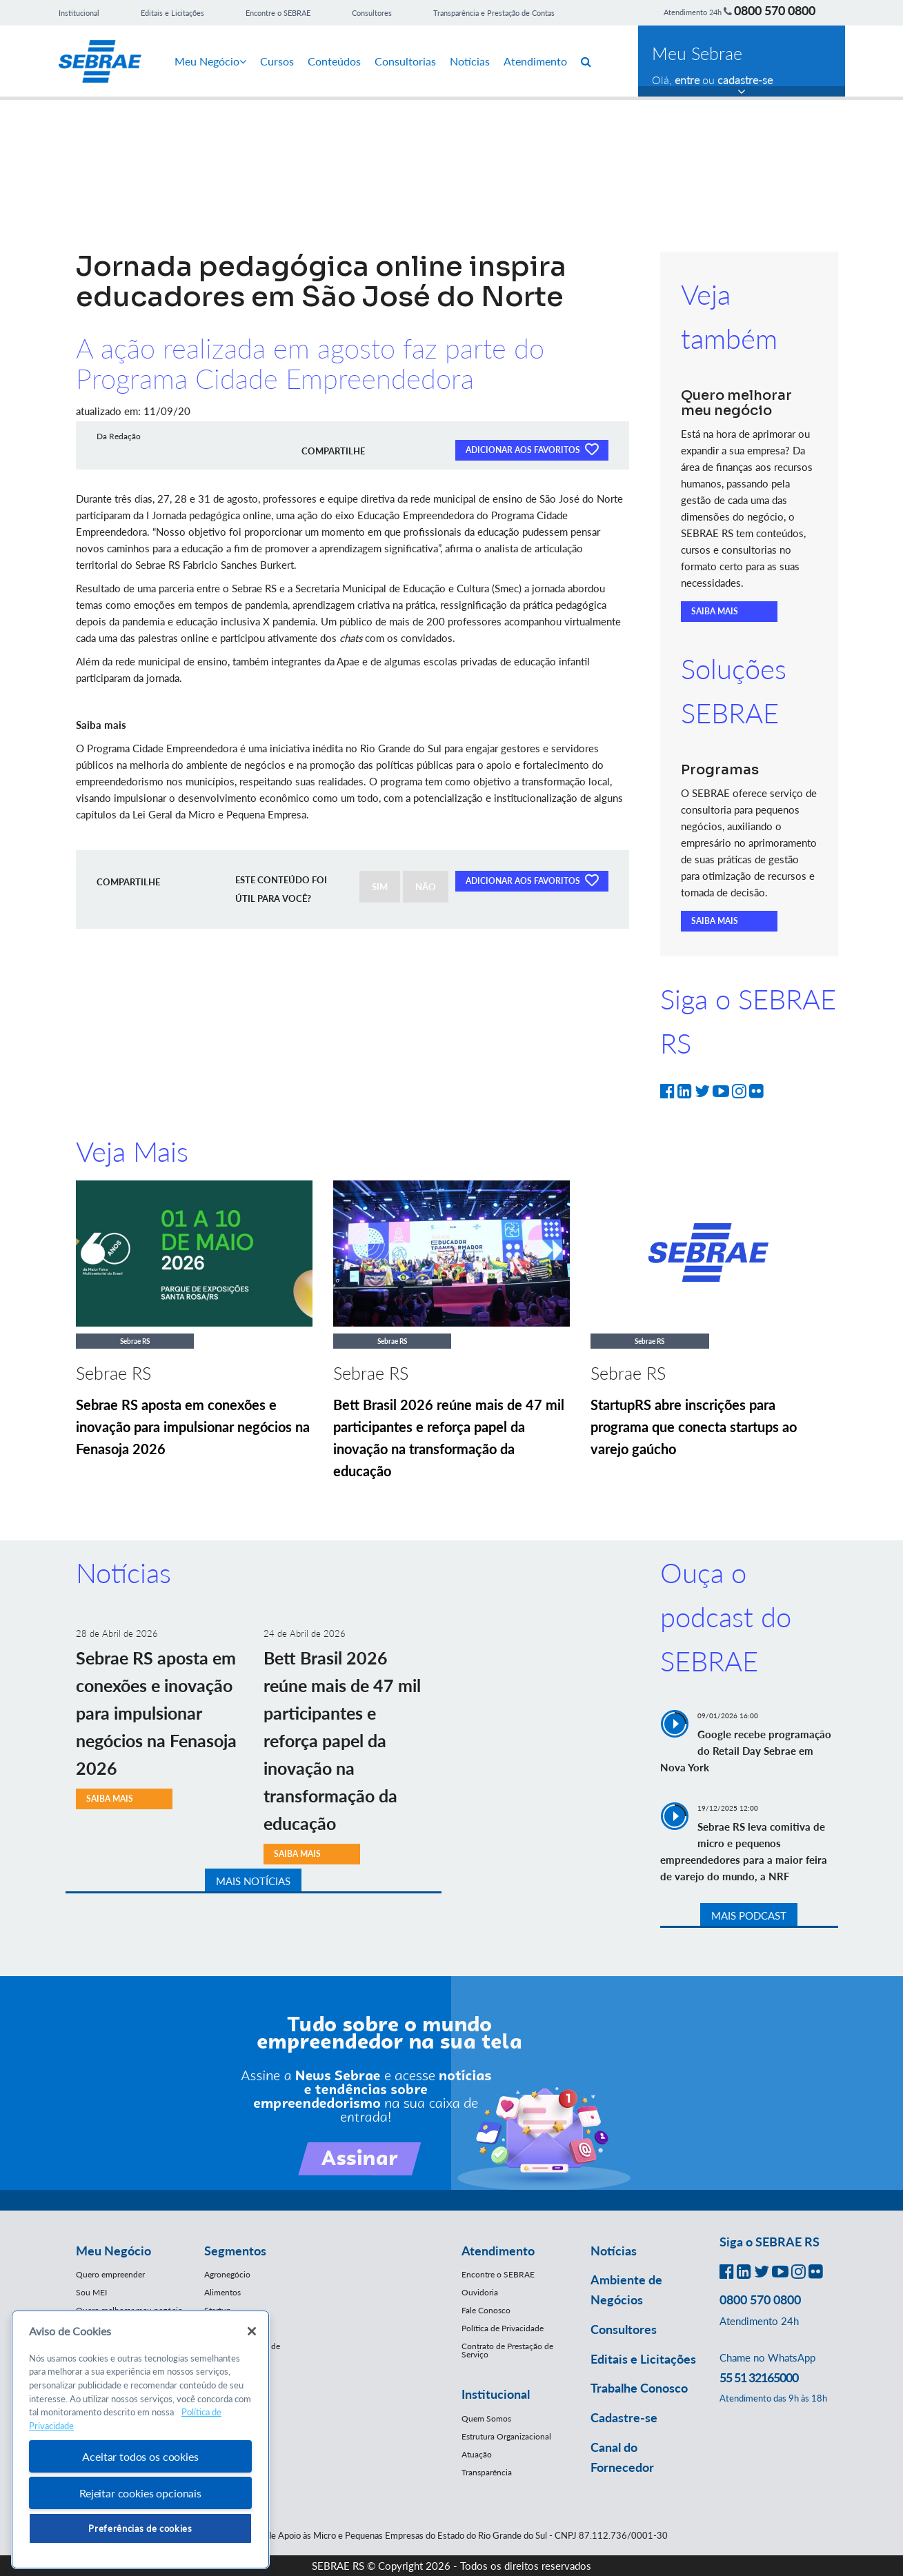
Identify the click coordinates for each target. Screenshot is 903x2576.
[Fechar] (252, 2331)
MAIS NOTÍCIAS (253, 1881)
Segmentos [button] (235, 2250)
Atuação (477, 2454)
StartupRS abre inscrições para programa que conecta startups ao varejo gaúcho (694, 1426)
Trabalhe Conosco (639, 2387)
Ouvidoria (480, 2292)
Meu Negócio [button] (113, 2250)
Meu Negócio (210, 61)
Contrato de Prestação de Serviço (507, 2350)
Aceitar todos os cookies (140, 2456)
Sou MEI (91, 2292)
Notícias (470, 61)
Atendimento (535, 61)
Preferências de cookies (140, 2528)
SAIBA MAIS (714, 611)
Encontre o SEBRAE (278, 12)
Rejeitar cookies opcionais (140, 2492)
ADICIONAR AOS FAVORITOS (532, 449)
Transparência (487, 2472)
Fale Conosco (486, 2310)
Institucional (79, 12)
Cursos (277, 61)
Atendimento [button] (498, 2250)
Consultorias (405, 61)
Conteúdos (334, 61)
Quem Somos (486, 2418)
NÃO (425, 886)
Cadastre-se (624, 2417)
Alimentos (222, 2292)
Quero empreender (110, 2274)
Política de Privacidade (503, 2328)
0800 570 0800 (774, 10)
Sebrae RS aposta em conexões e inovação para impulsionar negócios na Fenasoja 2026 (193, 1426)
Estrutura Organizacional (506, 2436)
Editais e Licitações (172, 12)
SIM (380, 886)
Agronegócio (227, 2274)
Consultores (372, 12)
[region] (140, 2440)
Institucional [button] (496, 2394)
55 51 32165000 (759, 2377)
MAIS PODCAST (748, 1915)
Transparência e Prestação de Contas (494, 12)
